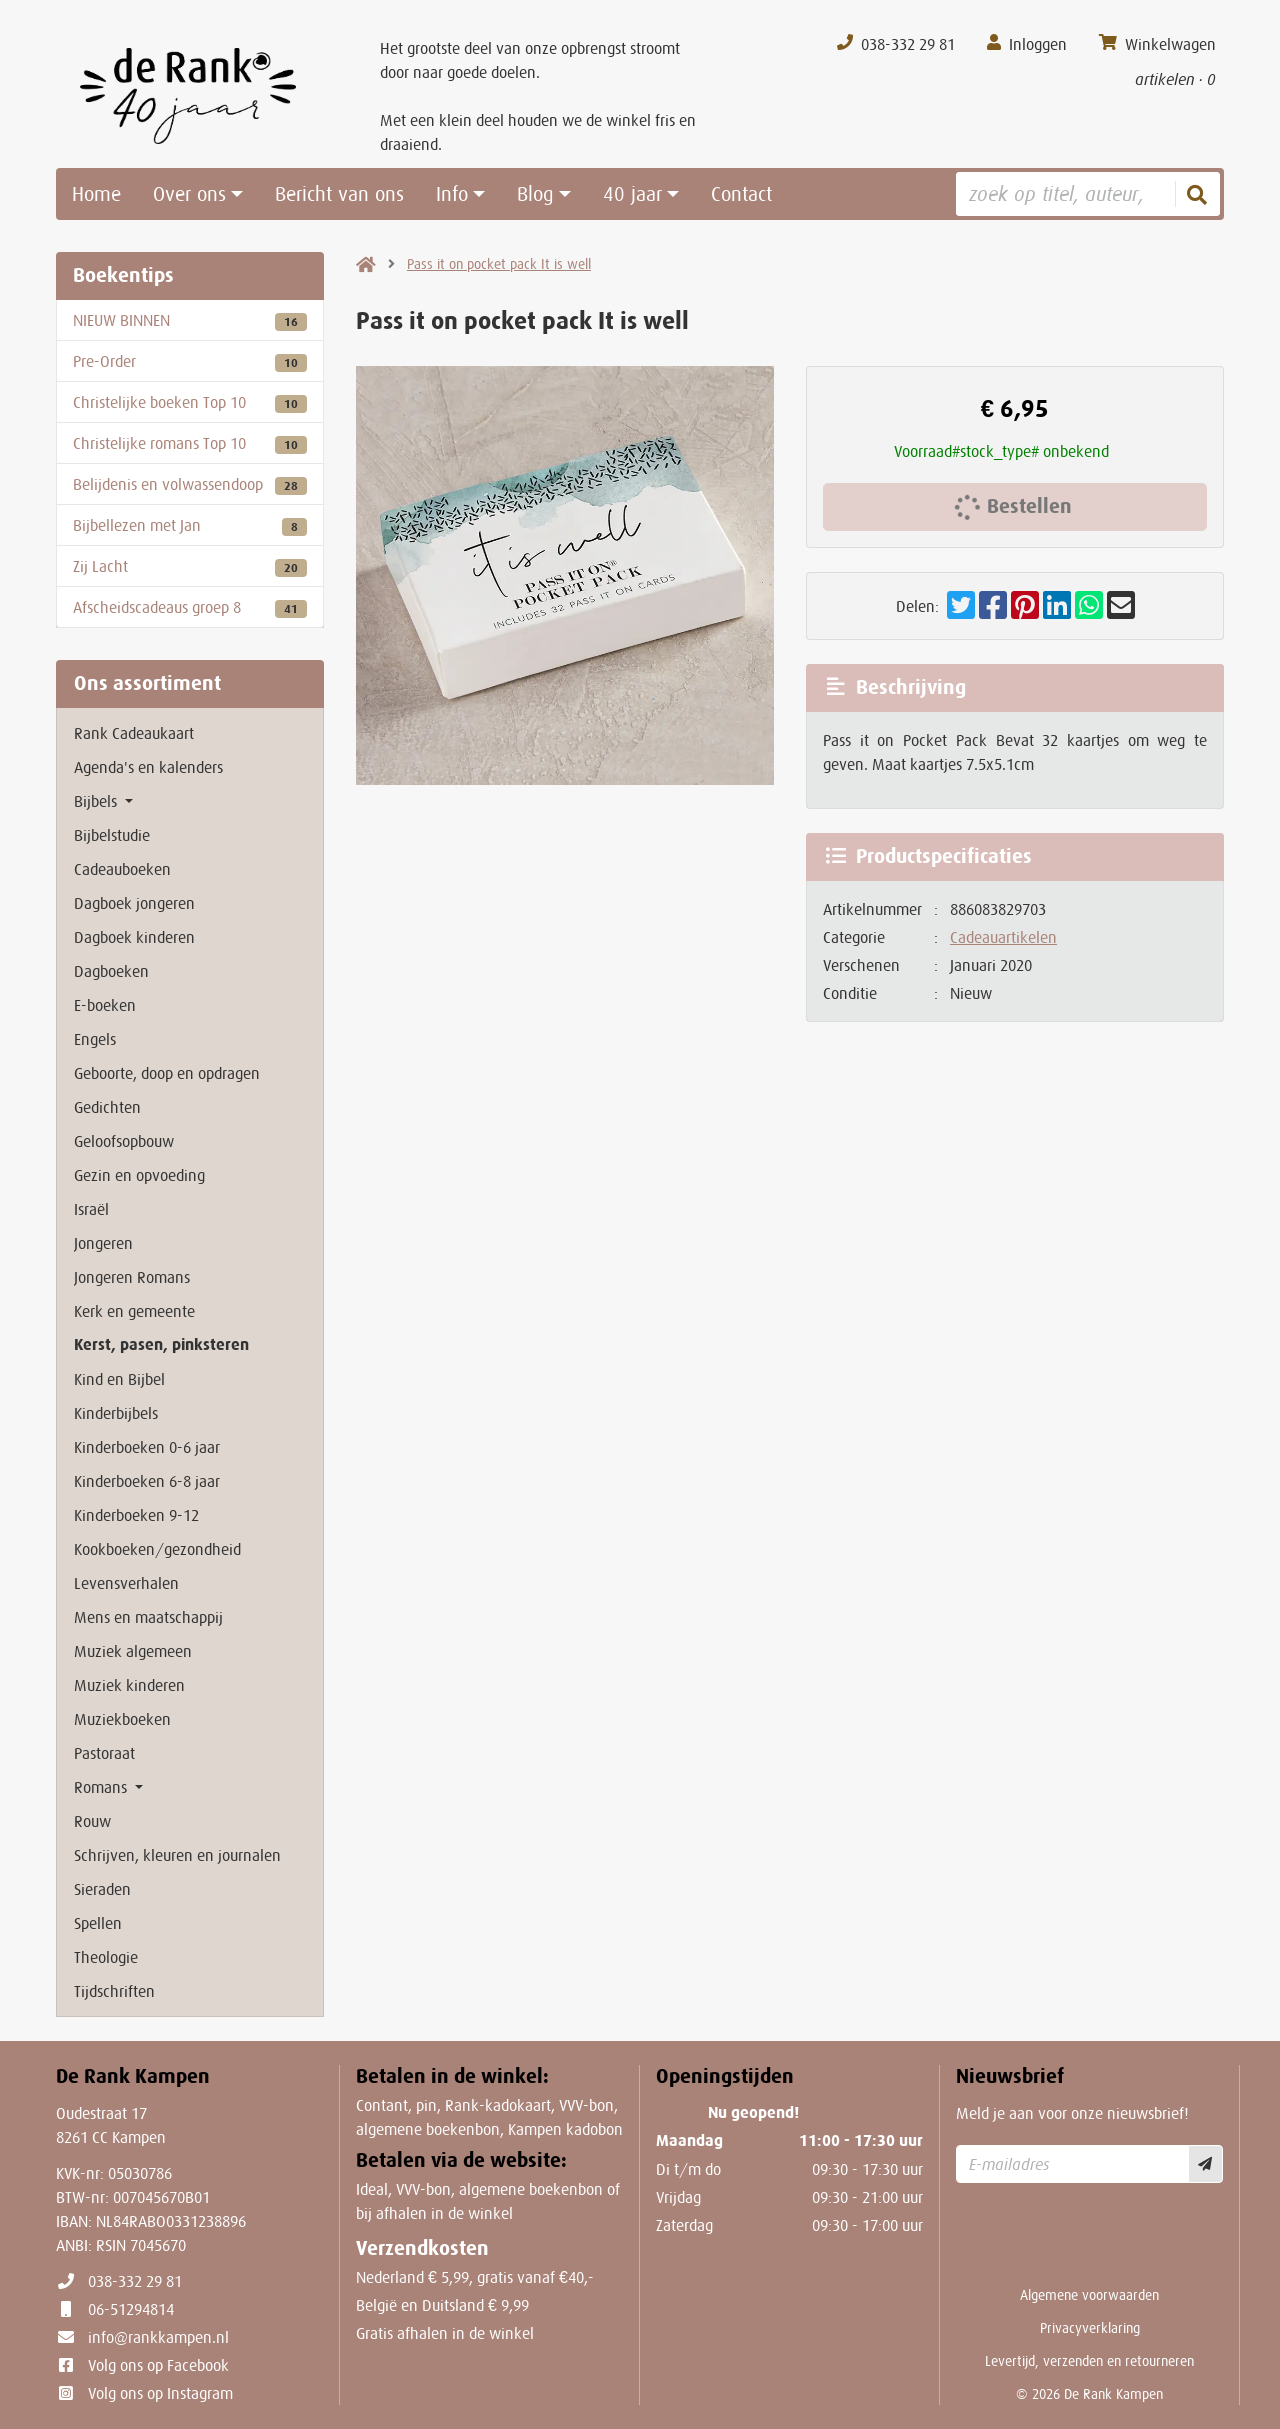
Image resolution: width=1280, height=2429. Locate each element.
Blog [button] (535, 194)
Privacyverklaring (1090, 2328)
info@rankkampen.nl (158, 2337)
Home (96, 194)
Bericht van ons (339, 194)
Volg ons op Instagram (160, 2393)
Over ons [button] (189, 194)
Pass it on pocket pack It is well (499, 264)
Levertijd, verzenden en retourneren (1089, 2361)
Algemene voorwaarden (1089, 2295)
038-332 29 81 (135, 2281)
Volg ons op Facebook (158, 2365)
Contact (741, 194)
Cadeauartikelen (1003, 937)
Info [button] (452, 194)
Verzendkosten (422, 2248)
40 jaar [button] (632, 194)
